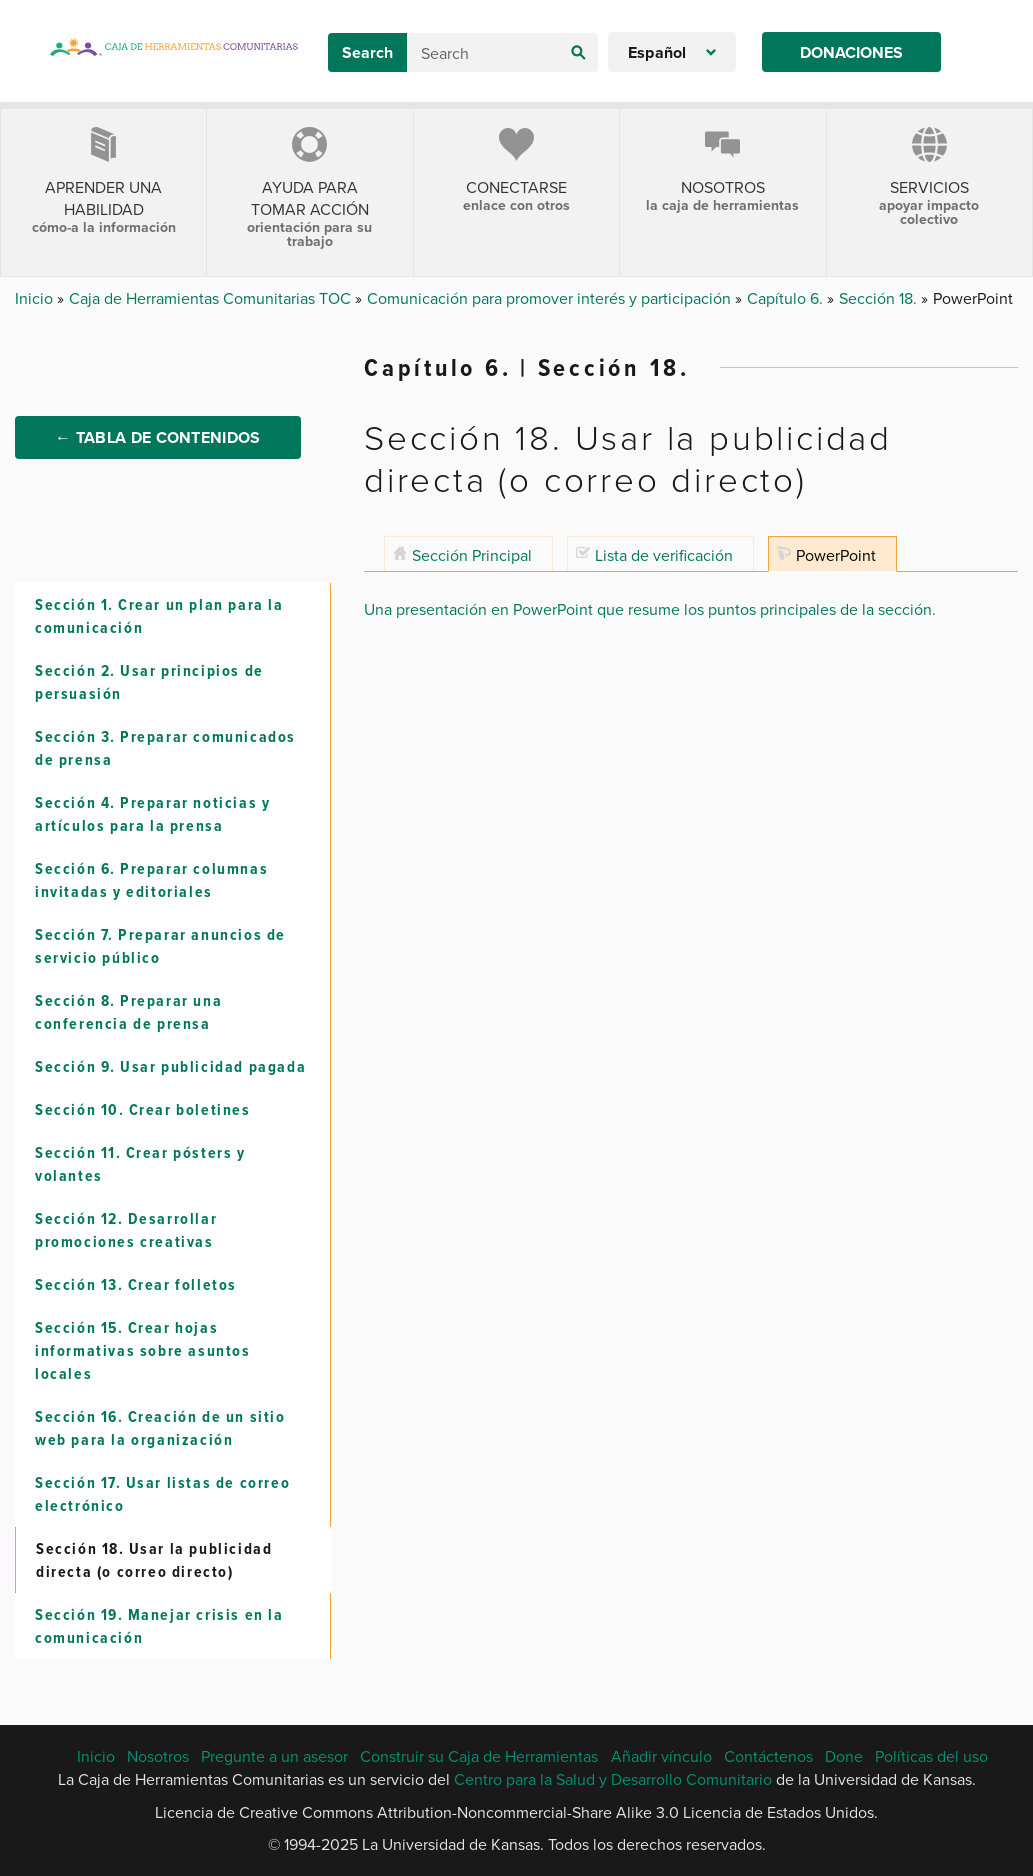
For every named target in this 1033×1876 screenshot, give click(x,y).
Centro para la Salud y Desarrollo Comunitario (613, 1779)
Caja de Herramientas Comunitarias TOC (212, 298)
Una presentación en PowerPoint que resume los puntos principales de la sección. (650, 609)
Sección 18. (880, 298)
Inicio (36, 298)
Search (367, 52)
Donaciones (851, 52)
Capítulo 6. (787, 298)
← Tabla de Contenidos (158, 437)
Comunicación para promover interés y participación (551, 298)
